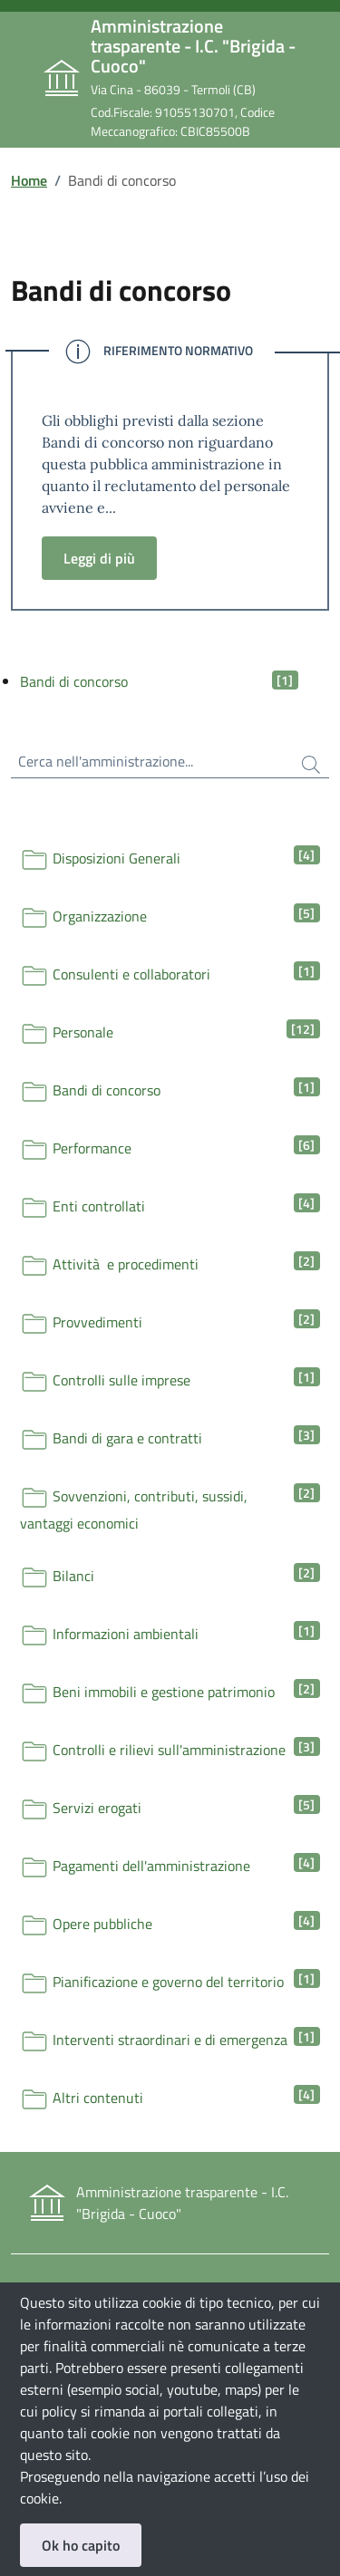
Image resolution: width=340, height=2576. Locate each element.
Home (29, 180)
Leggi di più (99, 558)
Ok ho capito (81, 2545)
